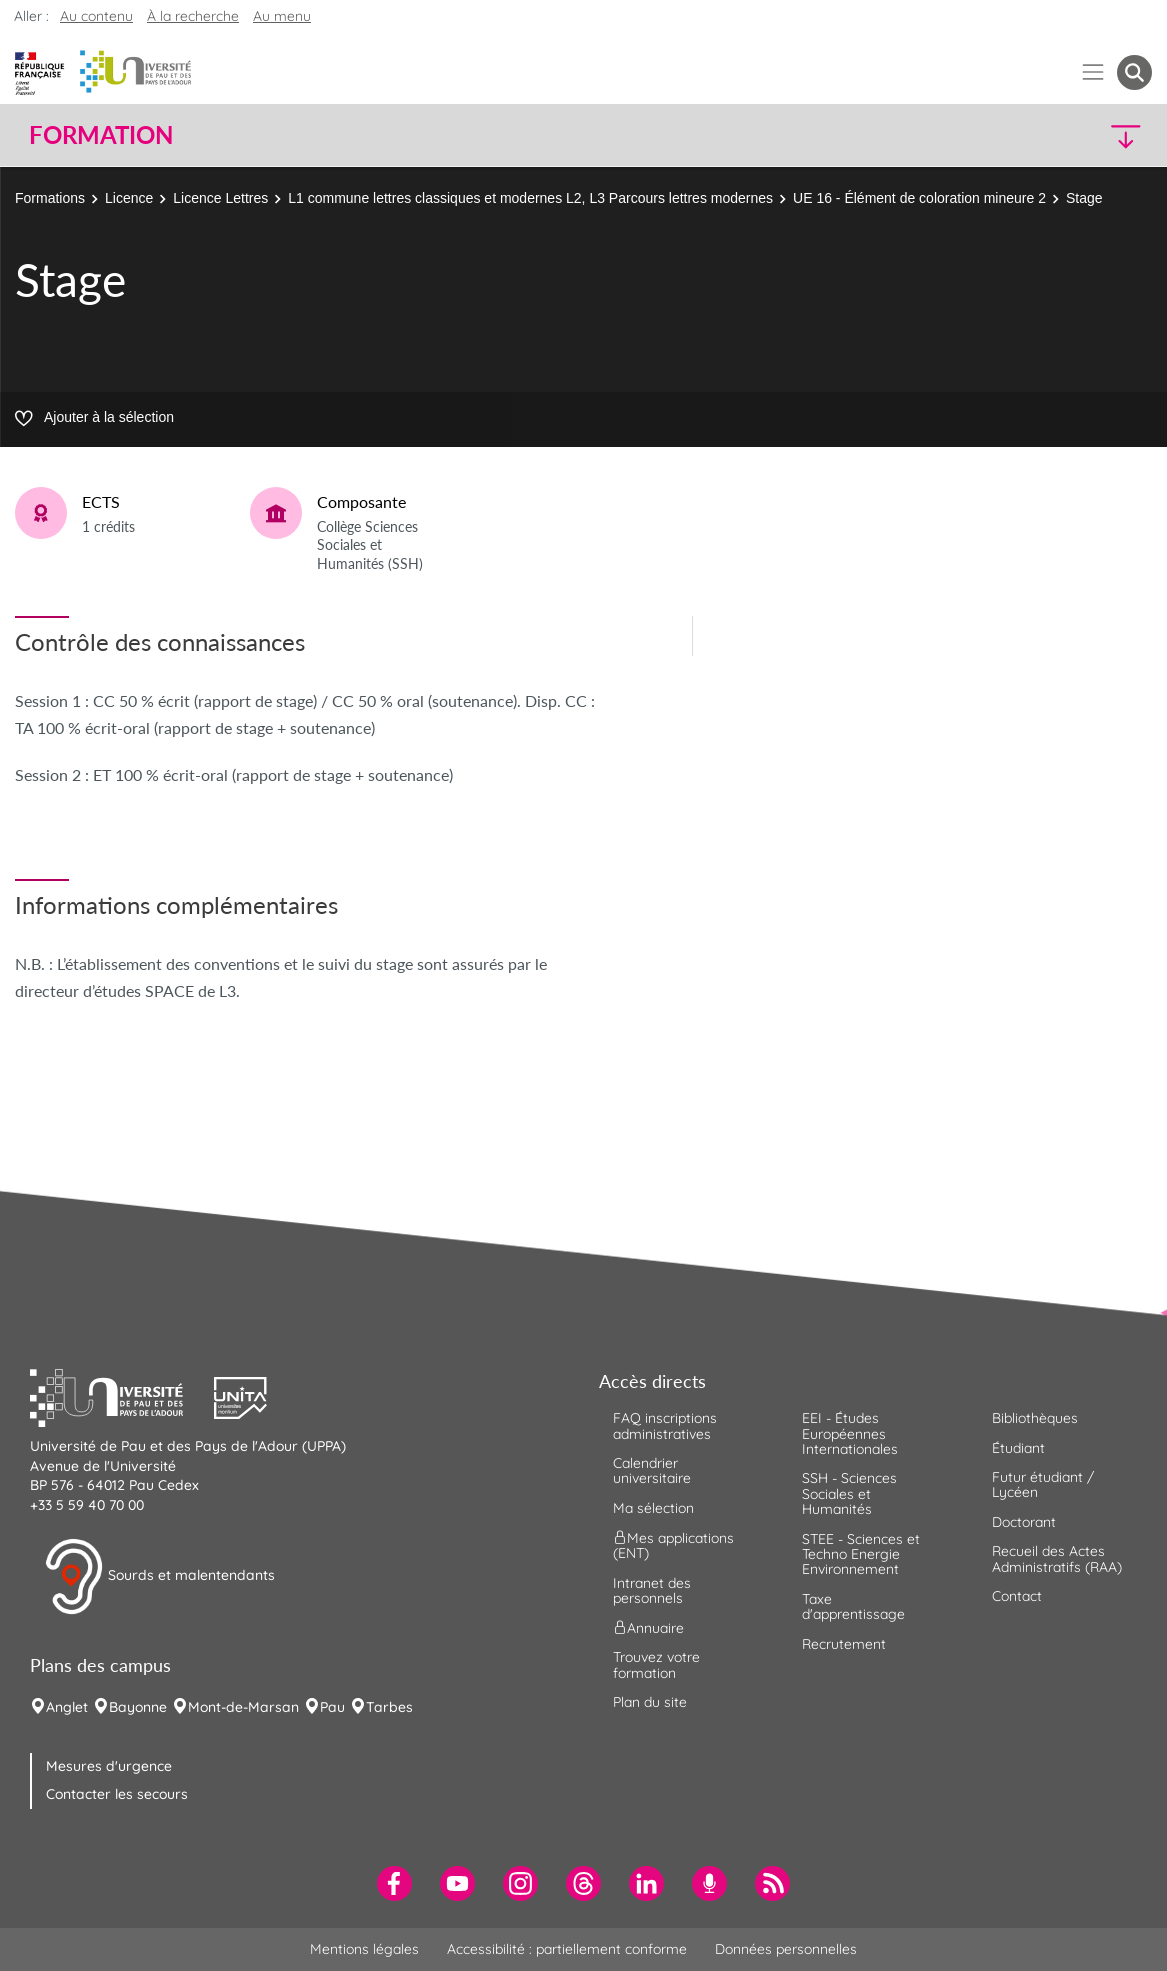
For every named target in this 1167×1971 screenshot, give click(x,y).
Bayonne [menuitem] (138, 1707)
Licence (129, 198)
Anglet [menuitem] (67, 1707)
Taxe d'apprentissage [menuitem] (853, 1606)
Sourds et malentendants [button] (159, 1577)
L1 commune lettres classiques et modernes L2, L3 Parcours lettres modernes (530, 198)
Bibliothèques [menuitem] (1035, 1418)
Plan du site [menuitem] (650, 1702)
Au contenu (96, 16)
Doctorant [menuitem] (1024, 1522)
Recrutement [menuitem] (844, 1644)
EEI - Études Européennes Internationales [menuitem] (850, 1433)
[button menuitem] (1134, 72)
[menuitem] (394, 1883)
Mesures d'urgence (109, 1766)
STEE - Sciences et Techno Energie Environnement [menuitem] (861, 1554)
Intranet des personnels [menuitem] (652, 1590)
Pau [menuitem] (332, 1707)
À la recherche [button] (193, 16)
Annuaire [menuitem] (648, 1628)
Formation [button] (101, 135)
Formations (50, 198)
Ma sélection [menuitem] (653, 1508)
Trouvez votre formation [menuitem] (656, 1664)
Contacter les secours (117, 1794)
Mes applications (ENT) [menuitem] (673, 1545)
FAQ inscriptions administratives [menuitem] (665, 1425)
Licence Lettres (220, 198)
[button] (1014, 135)
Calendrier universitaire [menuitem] (652, 1470)
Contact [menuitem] (1017, 1596)
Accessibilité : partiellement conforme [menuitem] (567, 1949)
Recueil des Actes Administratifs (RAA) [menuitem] (1057, 1558)
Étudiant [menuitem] (1018, 1448)
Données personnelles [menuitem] (786, 1949)
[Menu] (1093, 72)
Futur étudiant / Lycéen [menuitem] (1043, 1484)
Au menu (282, 16)
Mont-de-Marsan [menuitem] (243, 1707)
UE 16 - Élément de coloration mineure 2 (919, 198)
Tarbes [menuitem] (389, 1707)
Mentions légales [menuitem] (364, 1949)
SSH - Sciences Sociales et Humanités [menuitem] (849, 1493)
